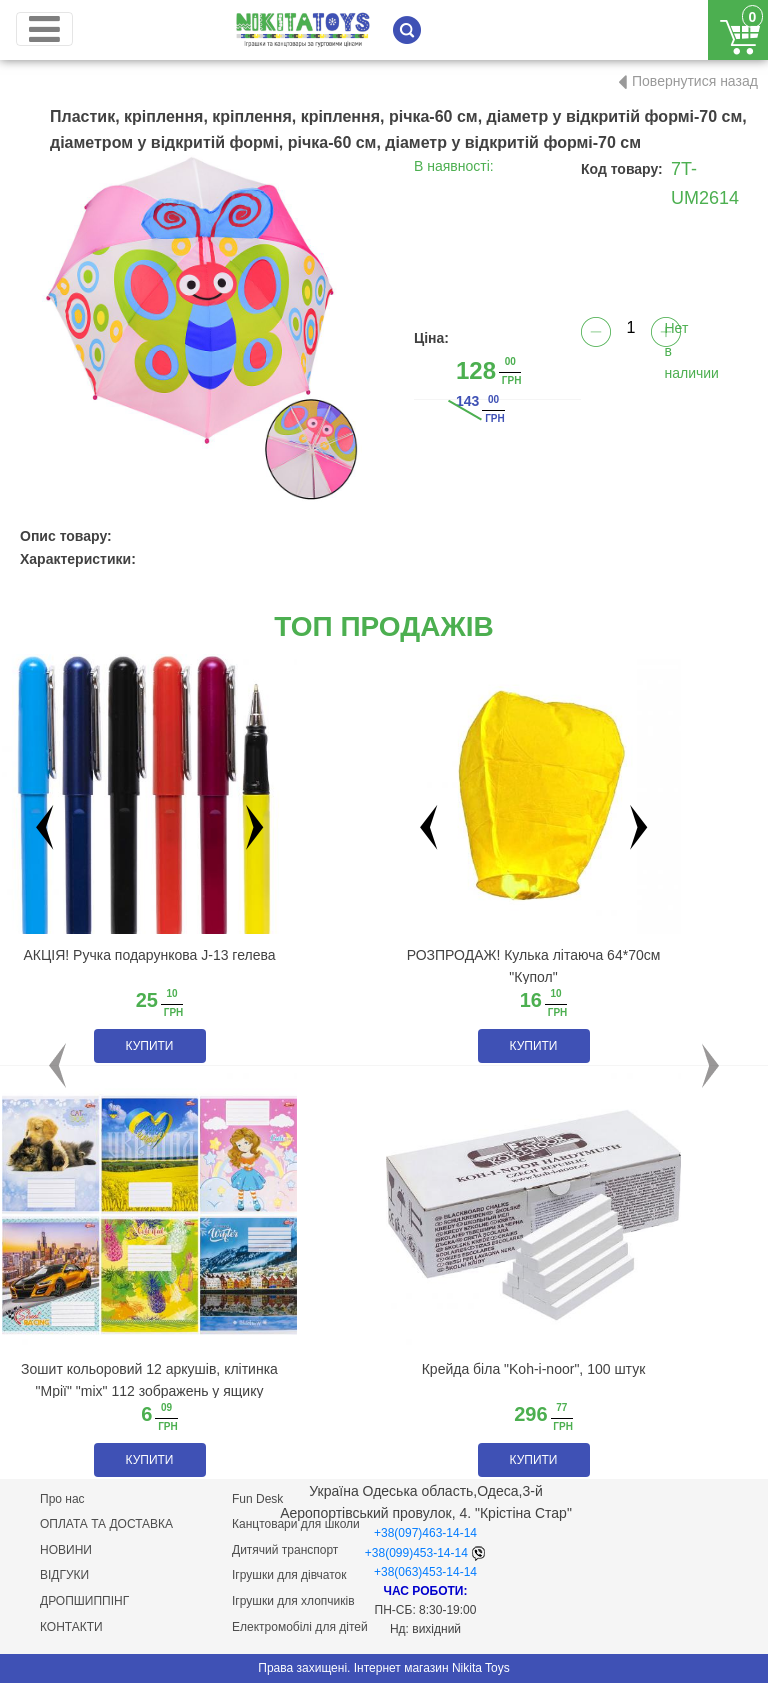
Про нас (62, 1499)
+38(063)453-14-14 (425, 1572)
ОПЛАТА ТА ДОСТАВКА (106, 1524)
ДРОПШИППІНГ (84, 1601)
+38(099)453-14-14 (416, 1553)
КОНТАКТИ (71, 1627)
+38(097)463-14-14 (425, 1533)
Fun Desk (257, 1499)
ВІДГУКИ (64, 1575)
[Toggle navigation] (44, 29)
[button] (57, 1066)
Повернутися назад (695, 81)
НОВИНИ (66, 1550)
